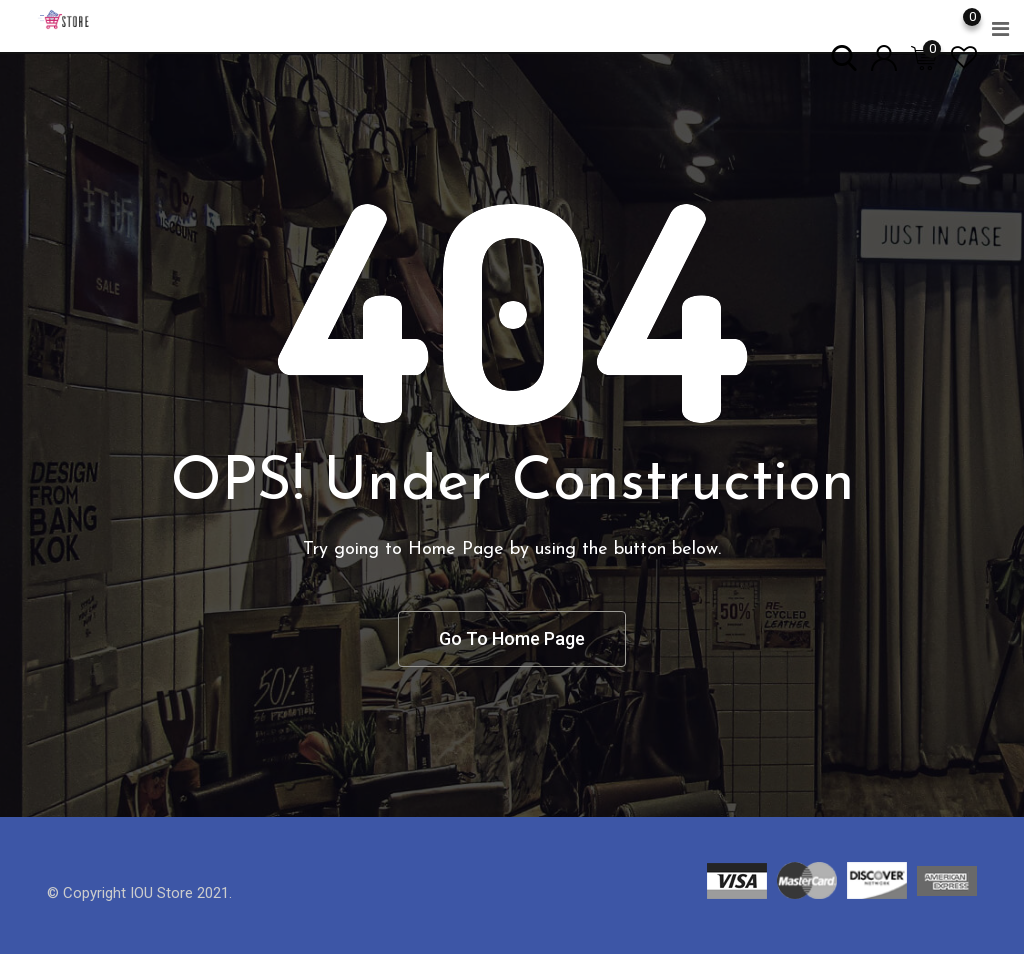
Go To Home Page (512, 638)
